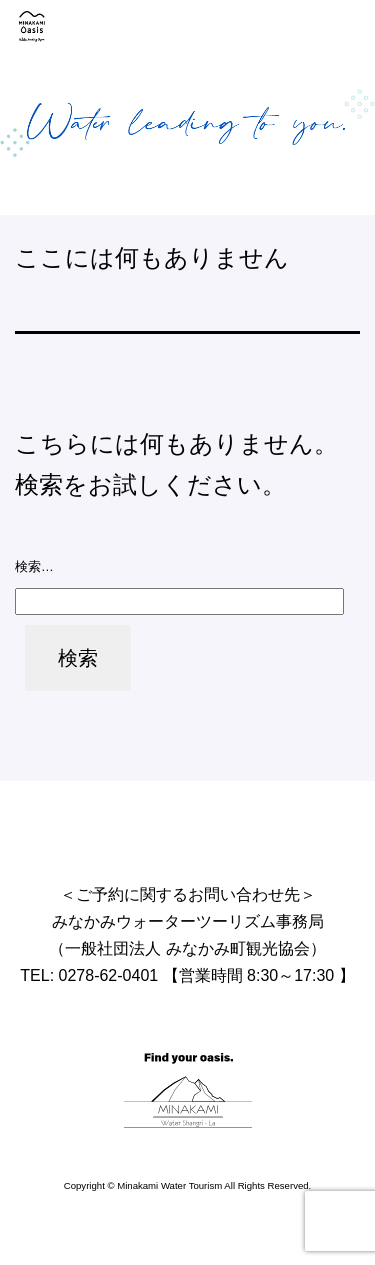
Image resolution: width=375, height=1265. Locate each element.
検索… (34, 566)
